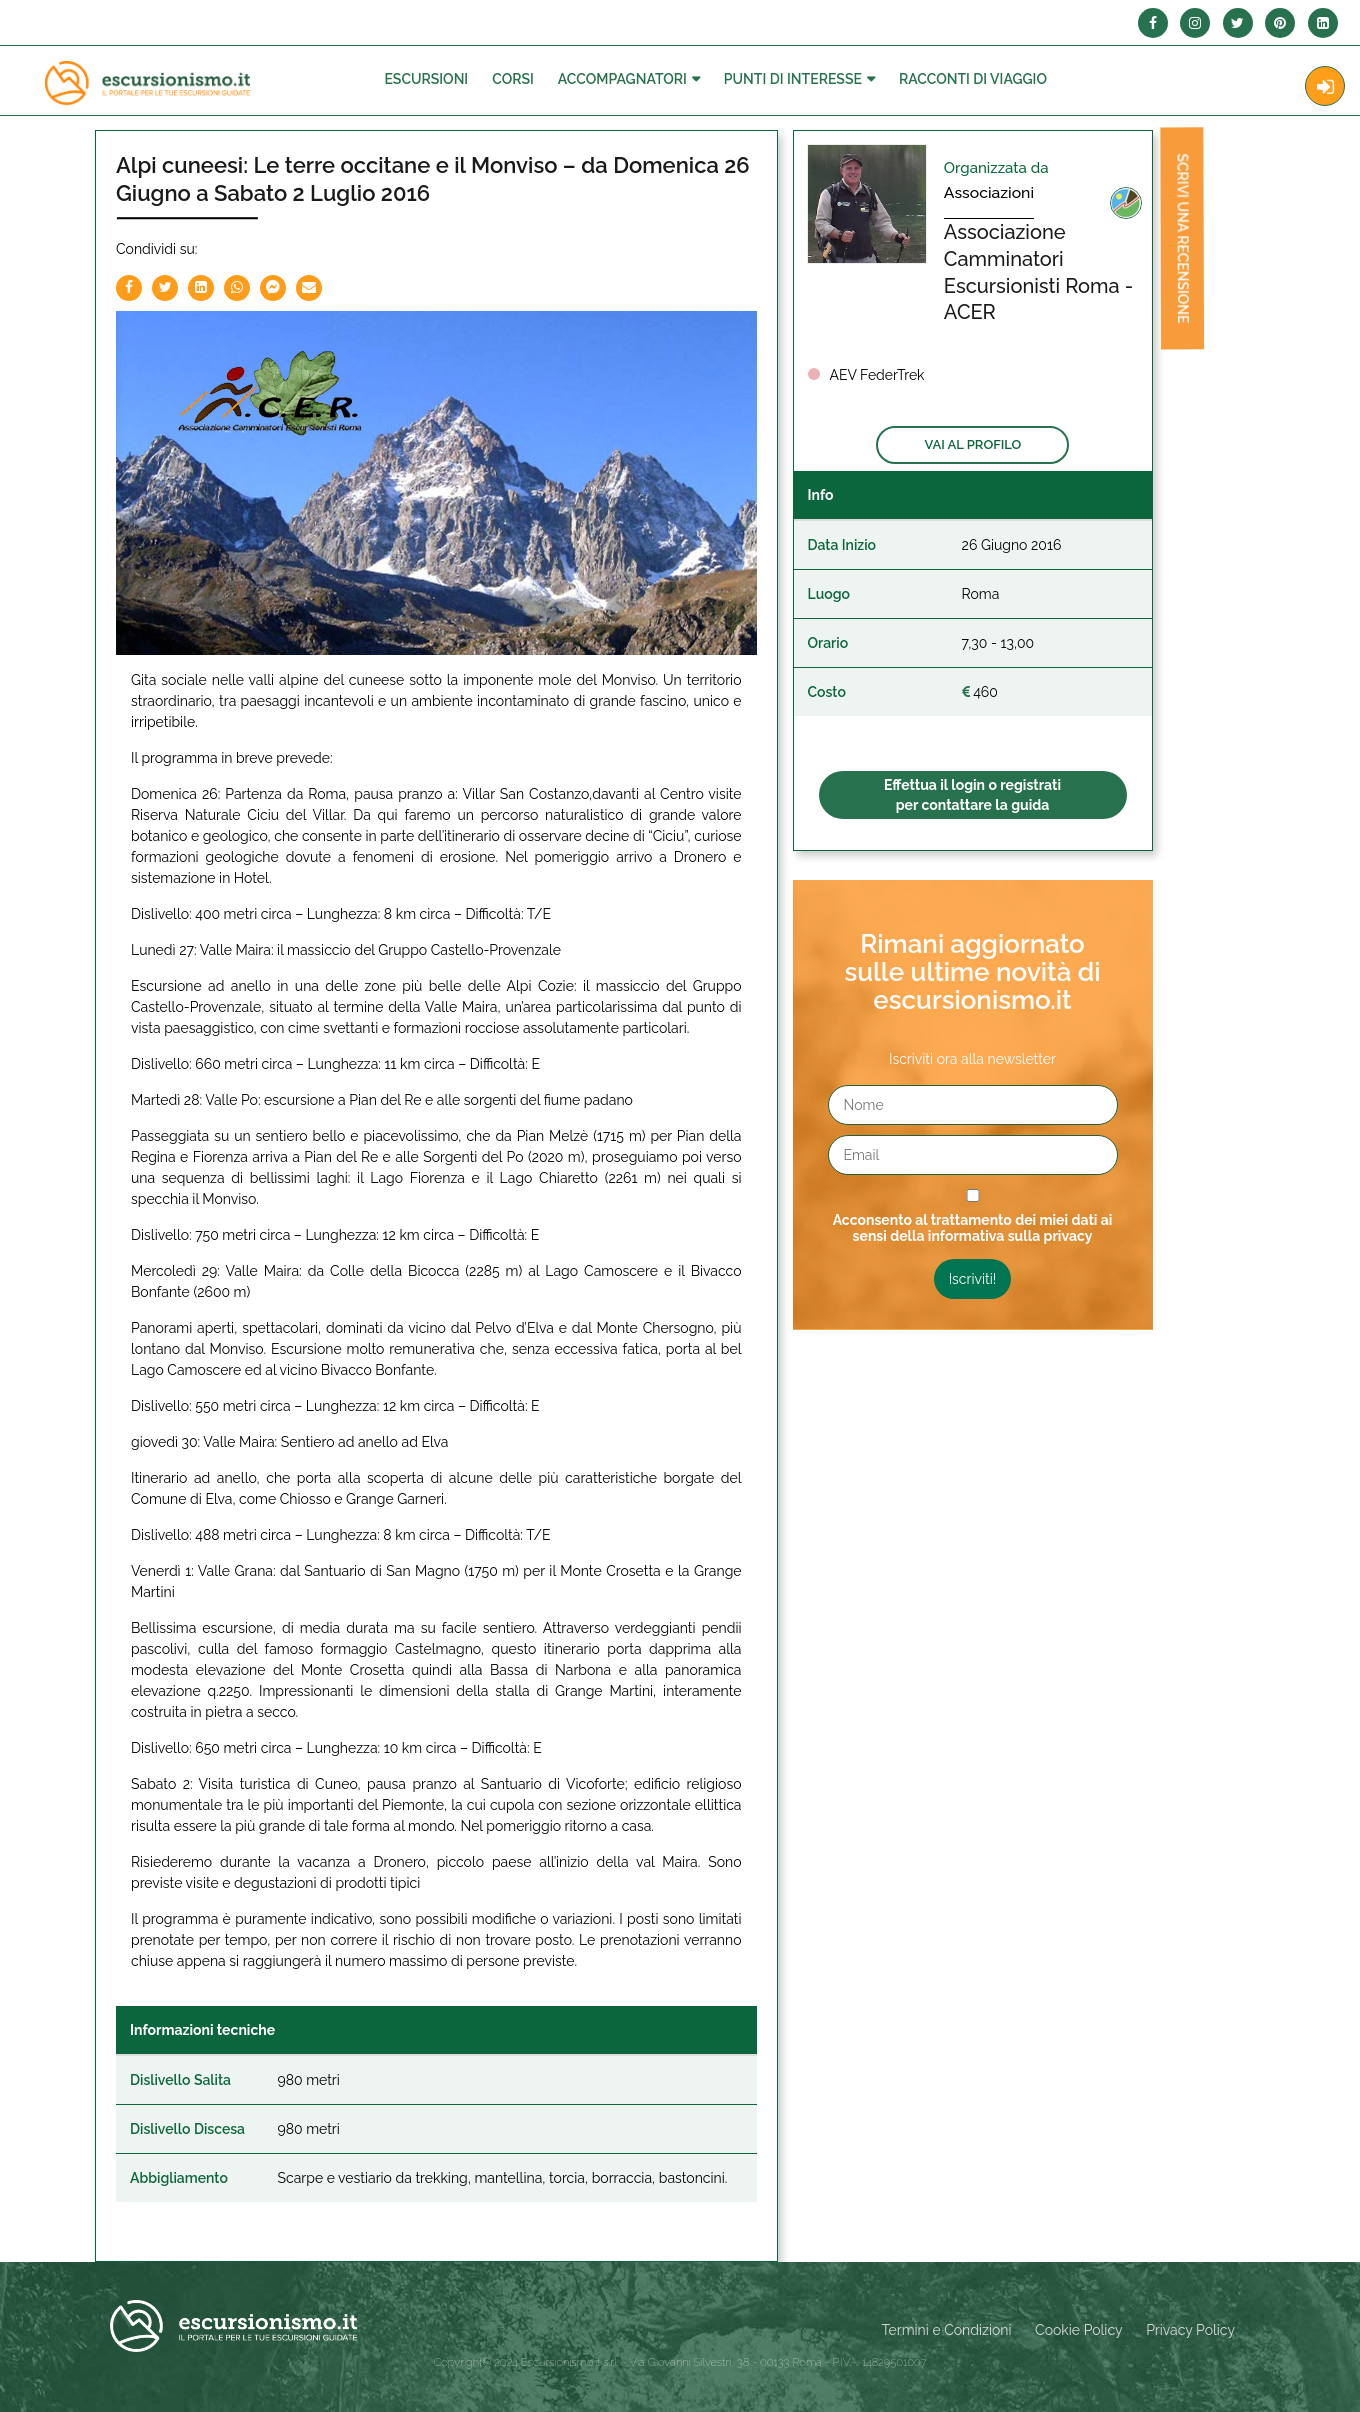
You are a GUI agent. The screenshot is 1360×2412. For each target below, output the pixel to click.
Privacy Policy (1190, 2330)
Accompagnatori (622, 79)
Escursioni (426, 79)
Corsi (513, 79)
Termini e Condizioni (947, 2330)
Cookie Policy (1078, 2330)
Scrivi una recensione (1174, 246)
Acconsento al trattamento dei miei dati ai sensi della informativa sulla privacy (973, 1228)
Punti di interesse (793, 79)
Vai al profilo (972, 444)
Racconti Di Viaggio (973, 79)
